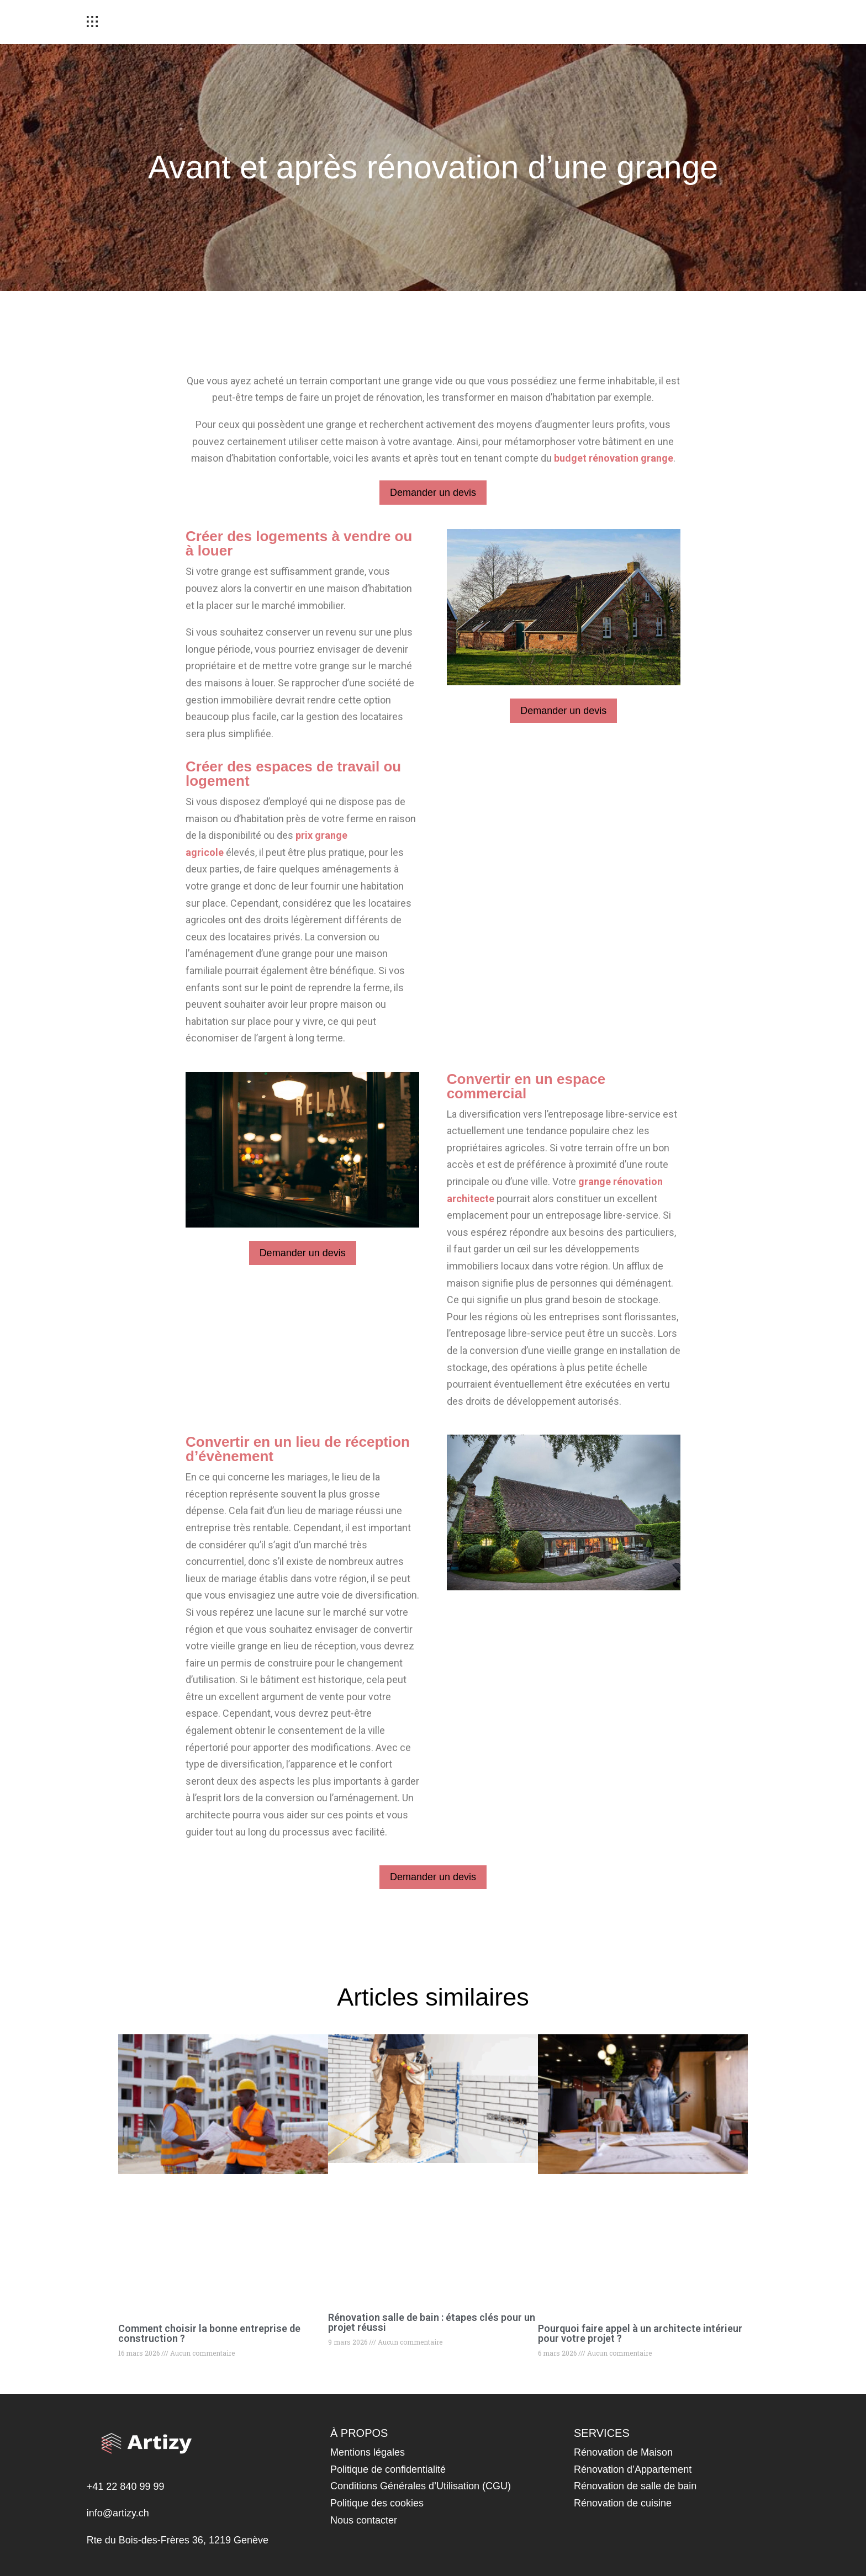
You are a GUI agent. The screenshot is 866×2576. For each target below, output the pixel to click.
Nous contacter (363, 2520)
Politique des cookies (377, 2503)
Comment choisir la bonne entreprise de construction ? (209, 2333)
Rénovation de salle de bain (635, 2486)
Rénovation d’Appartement (632, 2469)
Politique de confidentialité (388, 2469)
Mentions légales (367, 2452)
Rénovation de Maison (623, 2452)
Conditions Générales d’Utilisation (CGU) (420, 2486)
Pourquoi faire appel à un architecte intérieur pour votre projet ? (640, 2333)
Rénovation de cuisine (623, 2503)
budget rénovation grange (613, 458)
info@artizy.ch (118, 2513)
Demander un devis (433, 492)
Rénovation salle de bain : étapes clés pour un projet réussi (431, 2322)
